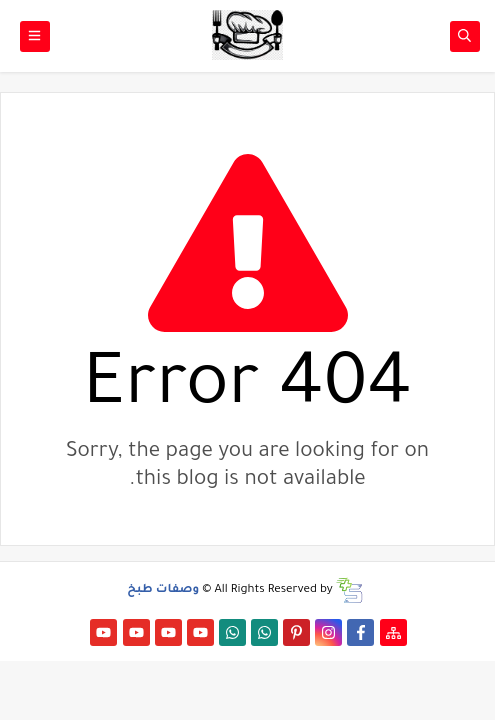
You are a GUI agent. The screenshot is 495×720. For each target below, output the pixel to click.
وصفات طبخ (163, 590)
